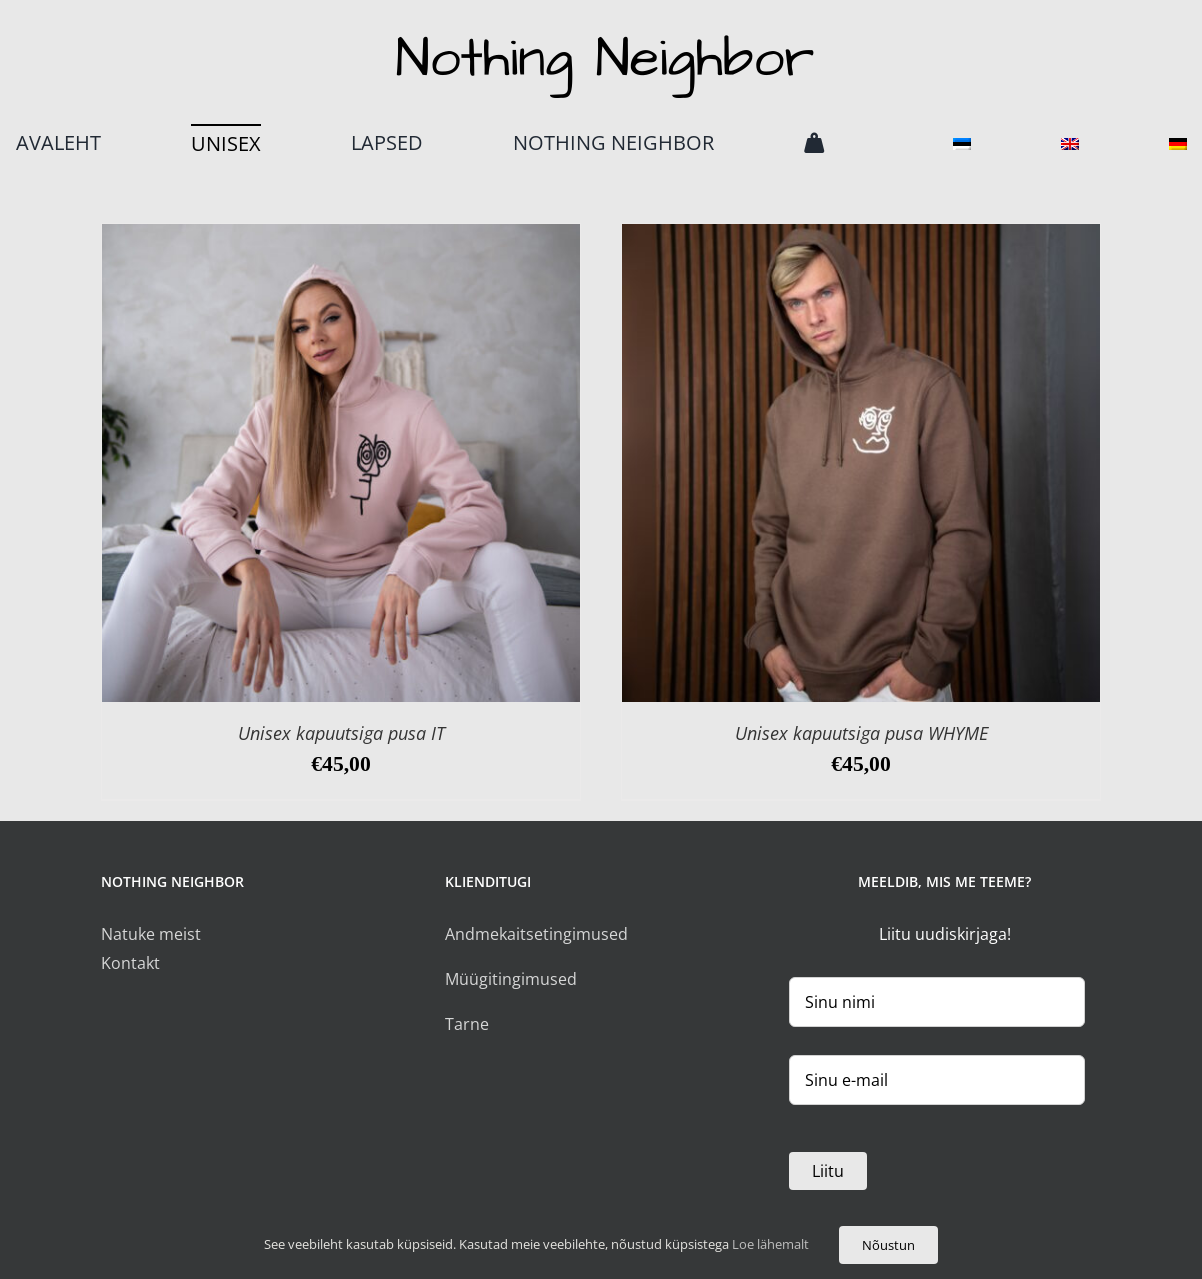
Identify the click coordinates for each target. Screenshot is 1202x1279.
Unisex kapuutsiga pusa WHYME (861, 733)
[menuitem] (962, 143)
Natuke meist (151, 934)
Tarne (467, 1024)
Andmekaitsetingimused (536, 934)
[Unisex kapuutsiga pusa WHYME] (861, 238)
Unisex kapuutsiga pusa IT (341, 733)
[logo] (601, 33)
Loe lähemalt (769, 1244)
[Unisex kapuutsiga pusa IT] (341, 238)
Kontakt (130, 963)
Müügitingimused (511, 979)
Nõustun (888, 1245)
